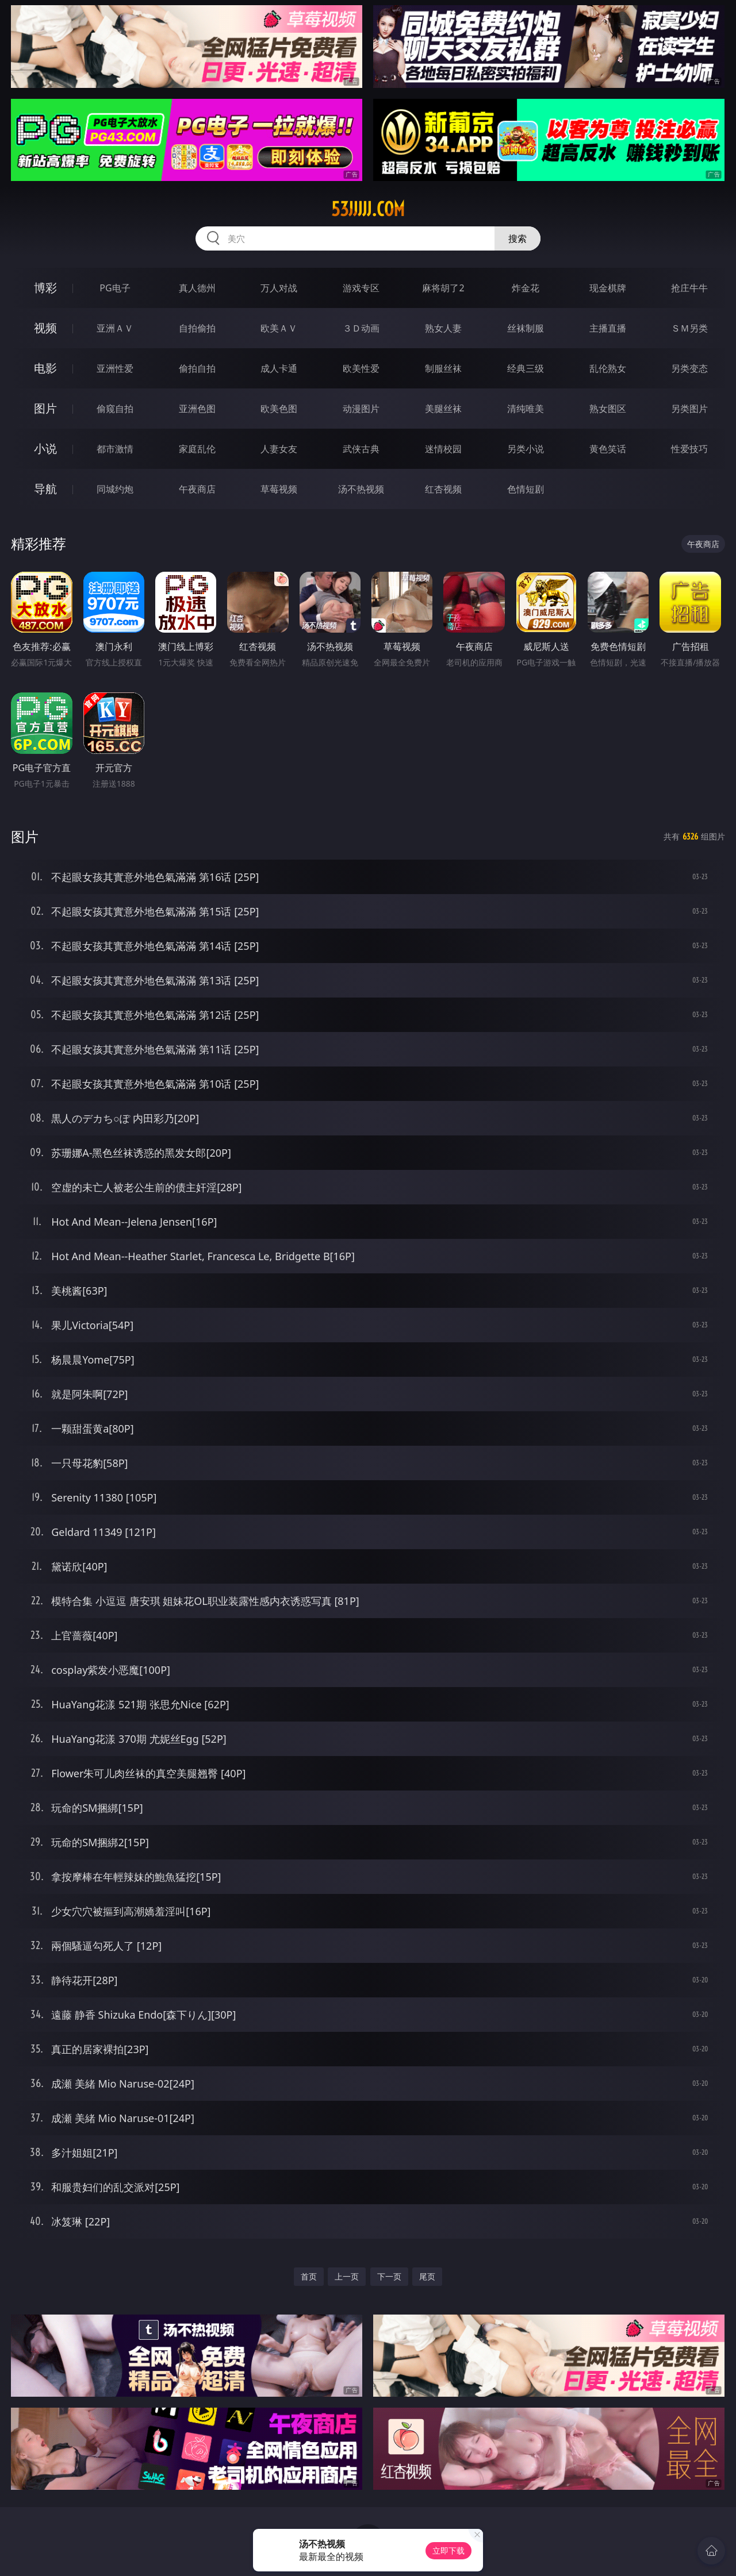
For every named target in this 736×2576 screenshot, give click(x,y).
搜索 (517, 238)
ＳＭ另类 (689, 328)
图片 (45, 408)
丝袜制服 (525, 328)
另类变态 (689, 368)
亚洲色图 (197, 408)
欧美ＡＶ (278, 328)
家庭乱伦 (197, 448)
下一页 (389, 2276)
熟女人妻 (443, 328)
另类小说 (525, 448)
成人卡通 (278, 368)
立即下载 (448, 2550)
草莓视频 (278, 489)
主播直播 (607, 328)
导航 (45, 488)
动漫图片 (361, 408)
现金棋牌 (607, 288)
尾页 (427, 2276)
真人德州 (197, 288)
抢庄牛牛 (689, 288)
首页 (309, 2276)
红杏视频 (443, 489)
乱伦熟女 (607, 368)
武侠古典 (361, 448)
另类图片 (689, 408)
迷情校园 (443, 448)
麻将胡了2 (443, 288)
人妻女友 (278, 448)
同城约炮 (115, 489)
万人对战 (278, 288)
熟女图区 (607, 408)
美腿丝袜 (443, 408)
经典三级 (525, 368)
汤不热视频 (361, 489)
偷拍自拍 (197, 368)
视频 (45, 328)
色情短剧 (525, 489)
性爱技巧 (689, 448)
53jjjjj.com (368, 209)
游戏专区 (361, 288)
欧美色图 (278, 408)
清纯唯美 (525, 408)
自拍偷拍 (197, 328)
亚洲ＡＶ (115, 328)
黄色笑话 (607, 448)
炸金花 (525, 288)
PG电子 (114, 288)
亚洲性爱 (115, 368)
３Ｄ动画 (361, 328)
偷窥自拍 (115, 408)
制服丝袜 (443, 368)
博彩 (45, 287)
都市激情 (115, 448)
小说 (45, 448)
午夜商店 (197, 489)
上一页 (347, 2276)
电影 (45, 368)
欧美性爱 (361, 368)
